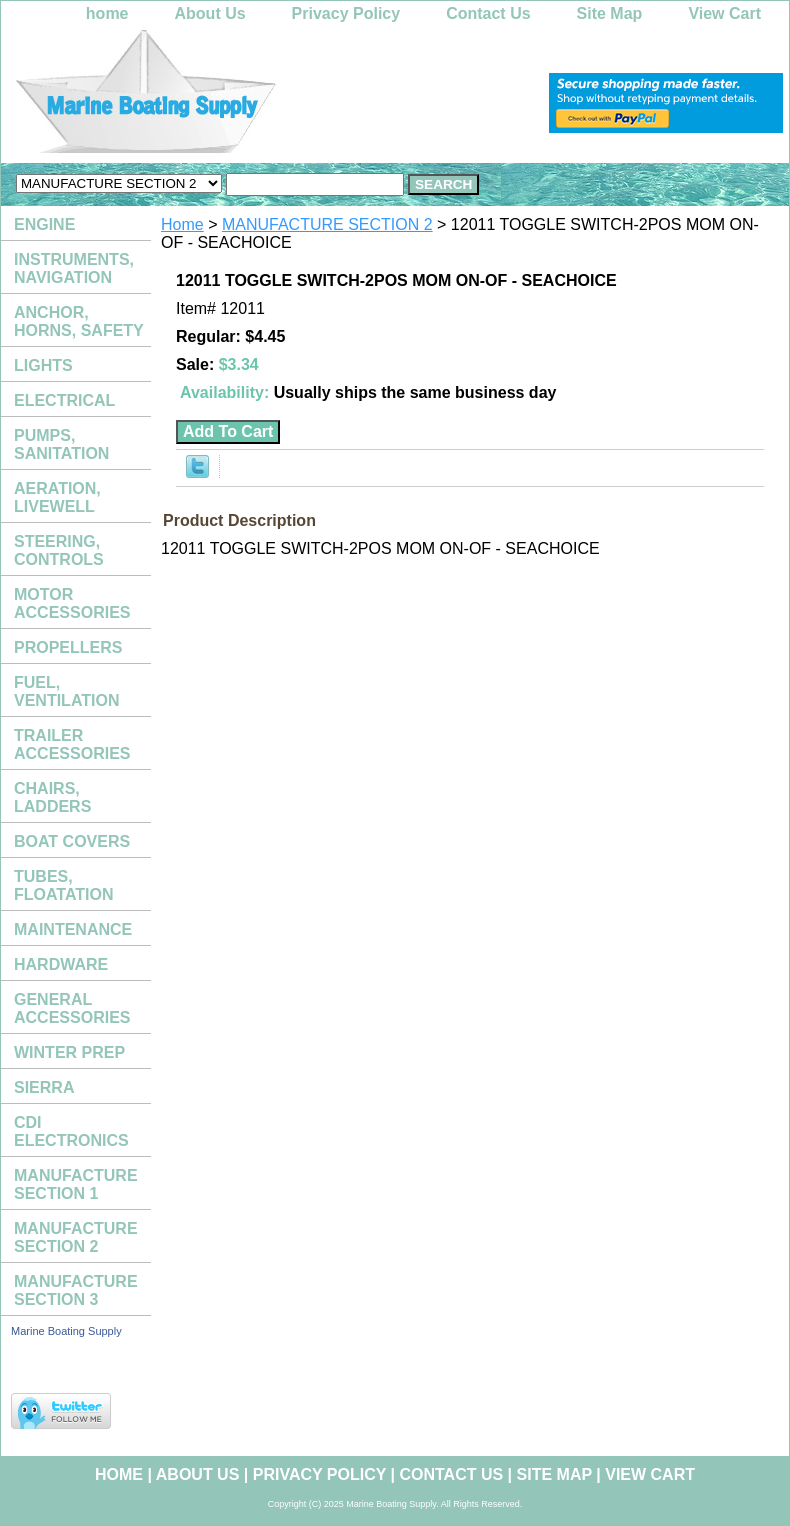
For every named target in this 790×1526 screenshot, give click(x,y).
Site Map (610, 13)
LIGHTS (43, 365)
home (107, 13)
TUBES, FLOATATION (64, 885)
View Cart (724, 13)
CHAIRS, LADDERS (52, 797)
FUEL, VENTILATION (66, 691)
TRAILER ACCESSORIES (72, 744)
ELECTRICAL (64, 400)
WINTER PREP (69, 1052)
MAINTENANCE (73, 929)
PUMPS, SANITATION (61, 444)
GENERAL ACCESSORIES (72, 1008)
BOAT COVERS (72, 841)
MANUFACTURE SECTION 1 (76, 1184)
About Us (210, 13)
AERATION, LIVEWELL (57, 497)
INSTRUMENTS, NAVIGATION (74, 268)
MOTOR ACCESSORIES (72, 603)
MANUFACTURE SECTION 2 (327, 224)
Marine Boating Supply (66, 1331)
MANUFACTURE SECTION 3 (76, 1290)
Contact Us (488, 13)
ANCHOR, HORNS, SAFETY (79, 321)
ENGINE (44, 224)
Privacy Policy (346, 13)
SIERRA (44, 1087)
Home (182, 224)
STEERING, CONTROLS (59, 550)
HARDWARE (61, 964)
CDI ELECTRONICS (71, 1131)
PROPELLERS (68, 647)
